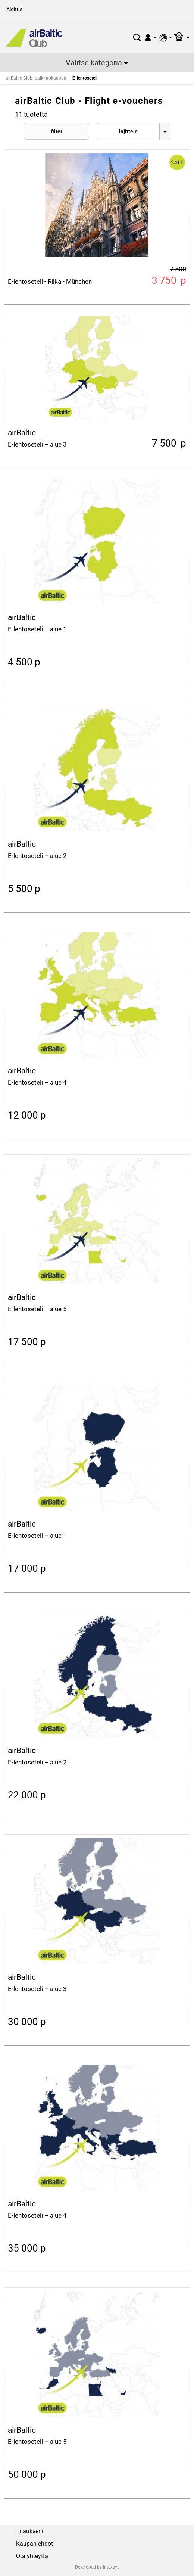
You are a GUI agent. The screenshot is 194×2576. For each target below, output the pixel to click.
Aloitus (14, 9)
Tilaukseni (29, 2531)
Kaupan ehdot (34, 2544)
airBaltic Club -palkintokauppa (36, 78)
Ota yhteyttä (32, 2556)
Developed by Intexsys (97, 2567)
